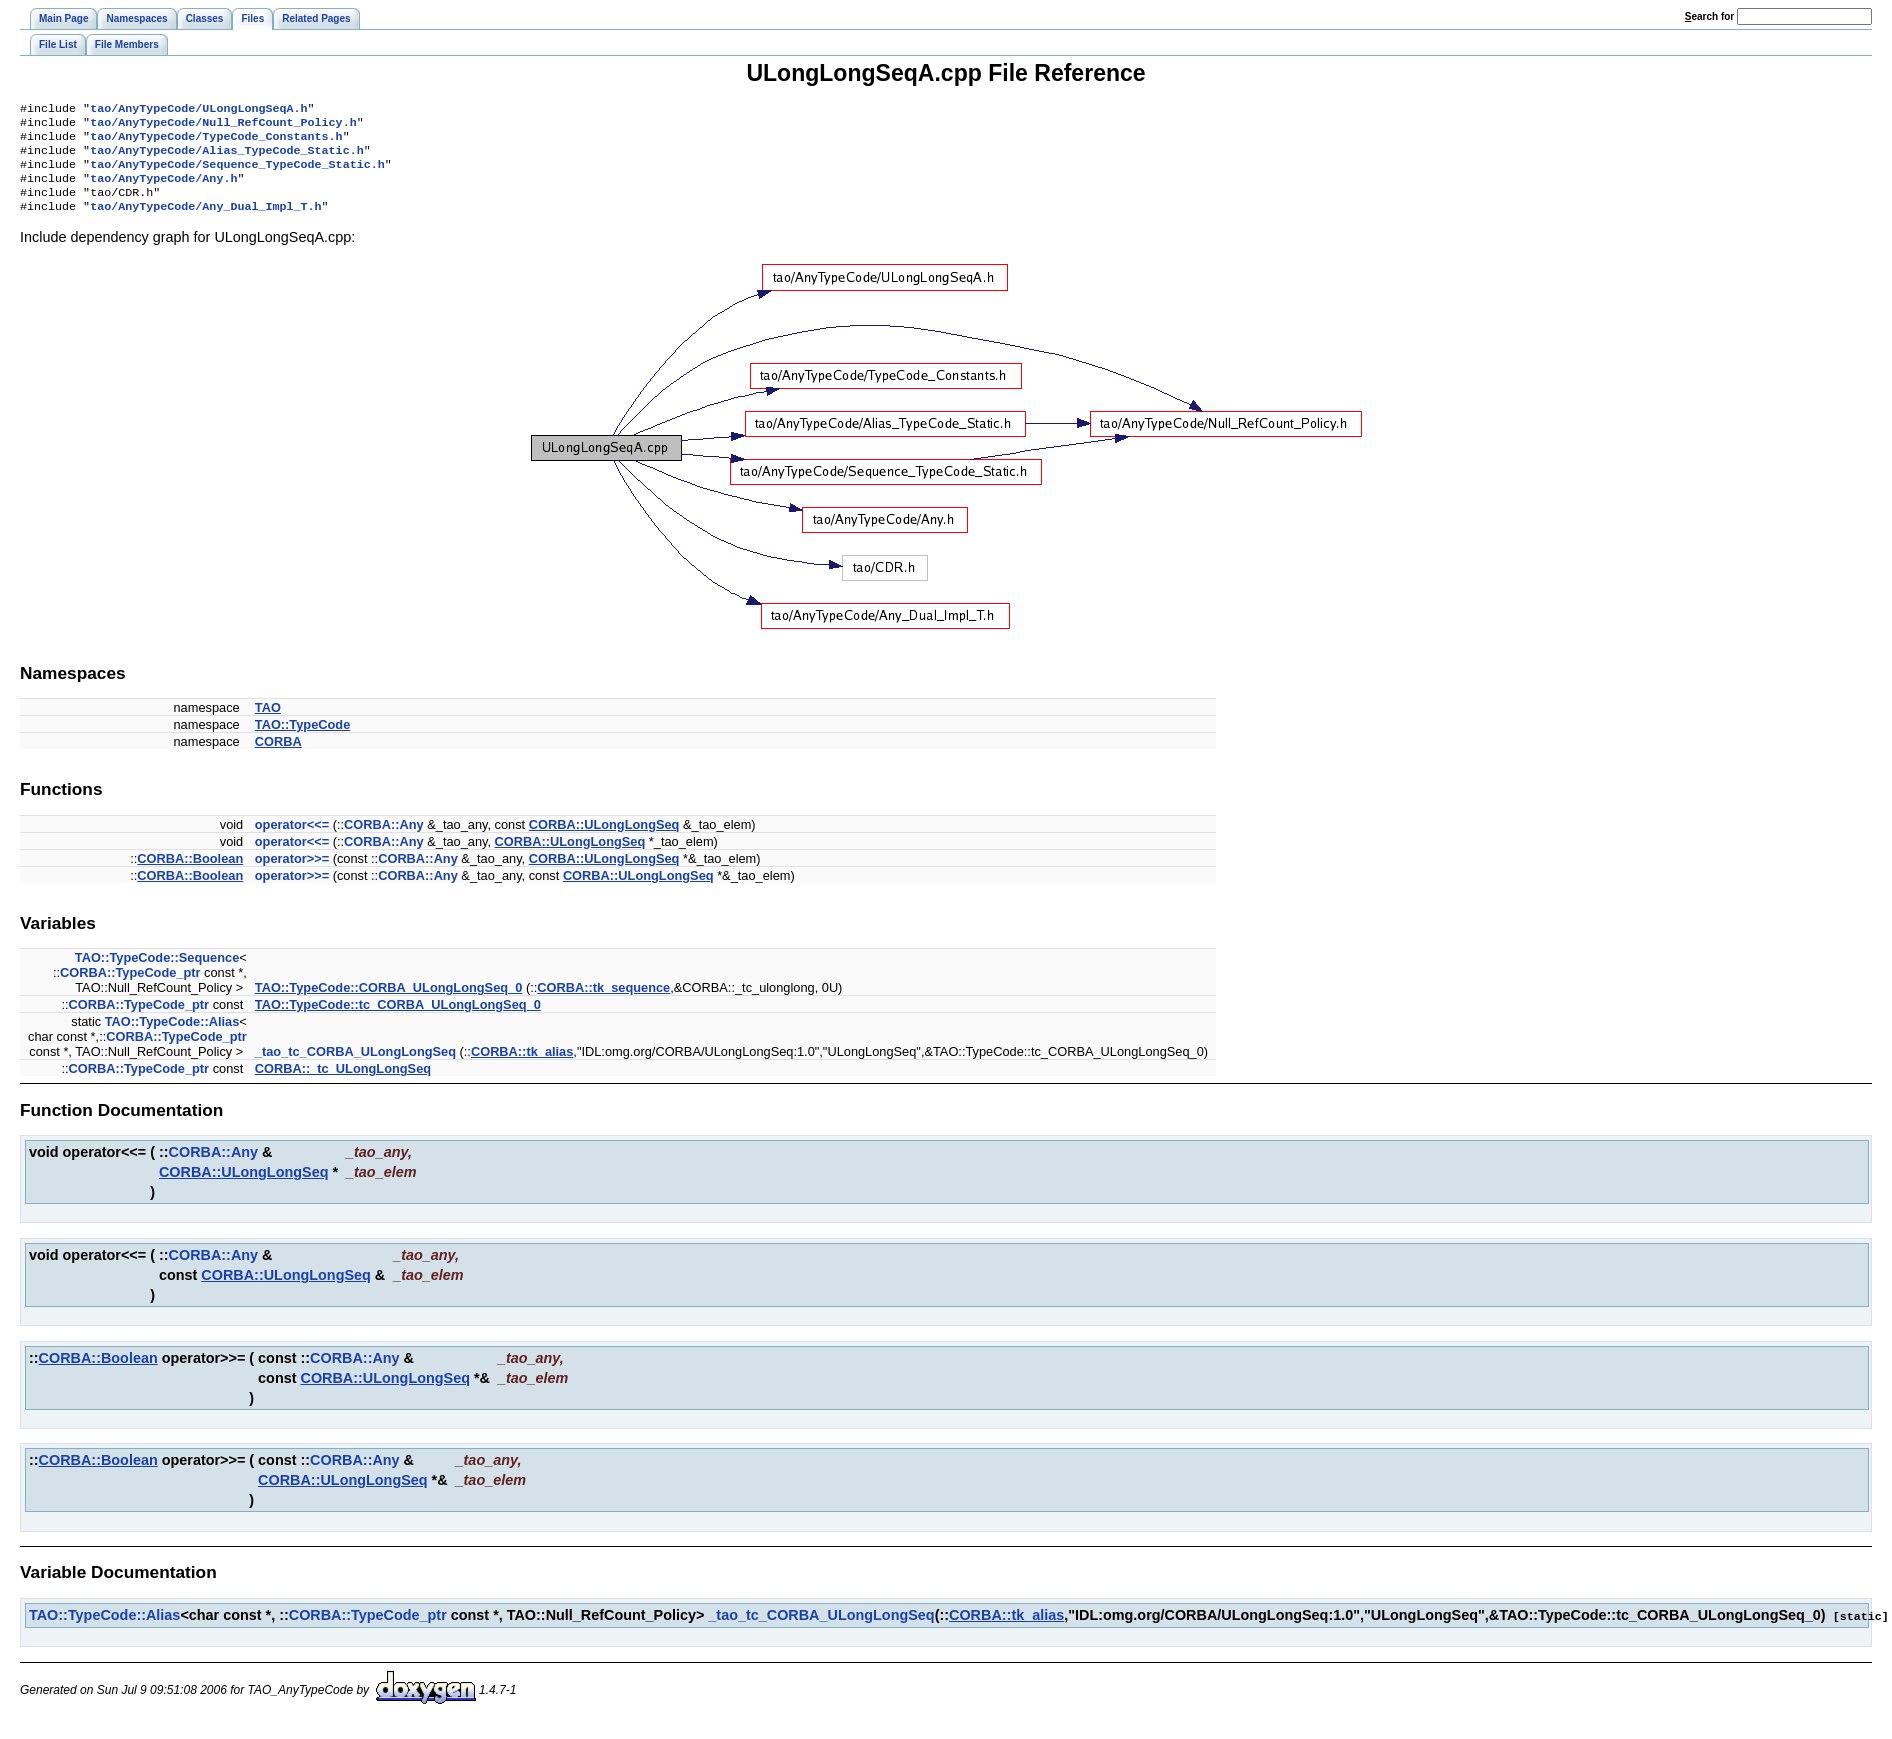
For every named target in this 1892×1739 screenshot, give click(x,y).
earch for (1709, 16)
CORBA (278, 757)
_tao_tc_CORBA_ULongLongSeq (355, 1067)
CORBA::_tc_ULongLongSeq (343, 1084)
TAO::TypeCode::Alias (172, 1037)
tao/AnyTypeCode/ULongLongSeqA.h (198, 110)
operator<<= (292, 840)
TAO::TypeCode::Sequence (157, 973)
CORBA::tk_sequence (603, 1003)
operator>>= (292, 874)
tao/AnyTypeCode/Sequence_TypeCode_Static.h (237, 174)
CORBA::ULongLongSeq (604, 840)
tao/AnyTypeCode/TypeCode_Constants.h (216, 142)
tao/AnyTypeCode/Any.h (163, 190)
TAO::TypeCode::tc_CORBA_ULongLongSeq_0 (398, 1020)
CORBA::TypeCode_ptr (130, 988)
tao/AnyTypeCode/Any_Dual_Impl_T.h (205, 222)
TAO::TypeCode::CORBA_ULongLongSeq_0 (389, 1003)
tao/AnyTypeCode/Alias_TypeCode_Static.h (227, 158)
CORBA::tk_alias (522, 1067)
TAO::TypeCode (303, 740)
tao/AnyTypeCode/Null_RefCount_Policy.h (223, 126)
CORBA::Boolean (190, 874)
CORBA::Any (384, 840)
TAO (268, 723)
